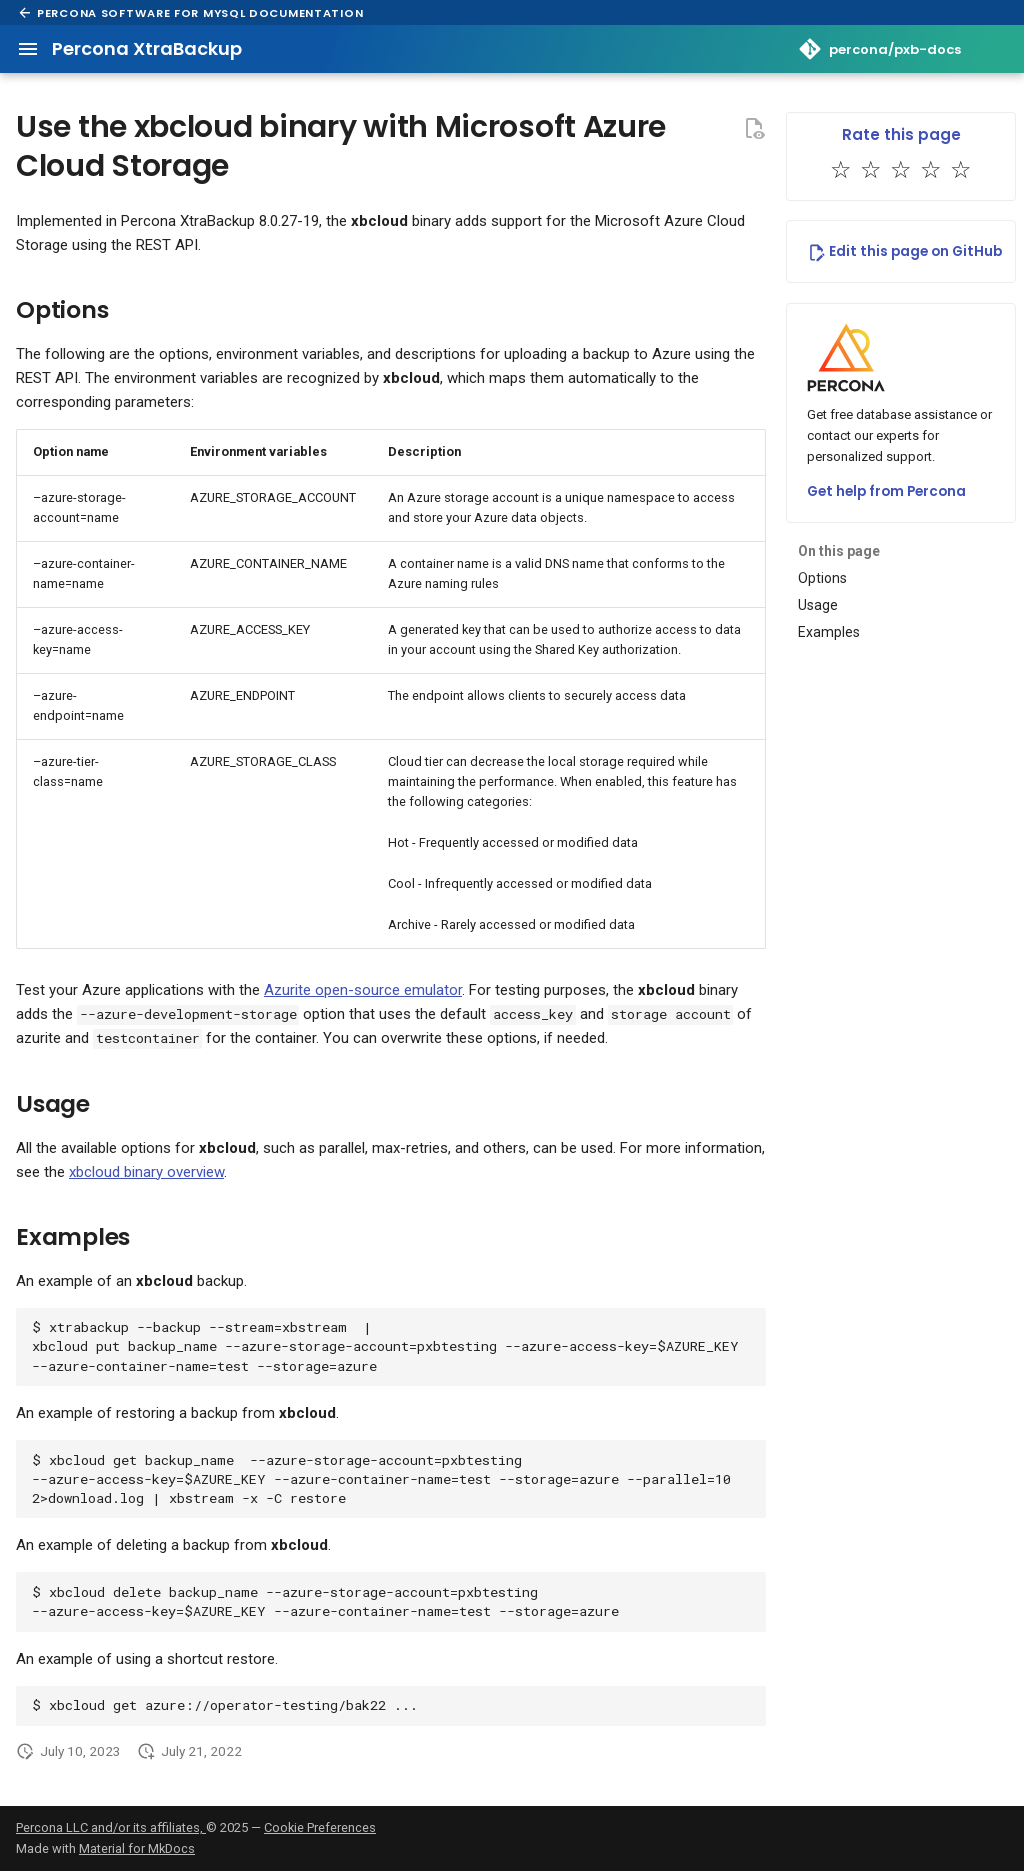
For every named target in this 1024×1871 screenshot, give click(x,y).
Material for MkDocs (137, 1848)
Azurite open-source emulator (363, 990)
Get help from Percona (886, 491)
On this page (839, 551)
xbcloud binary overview (146, 1172)
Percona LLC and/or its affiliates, (111, 1827)
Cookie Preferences (320, 1827)
